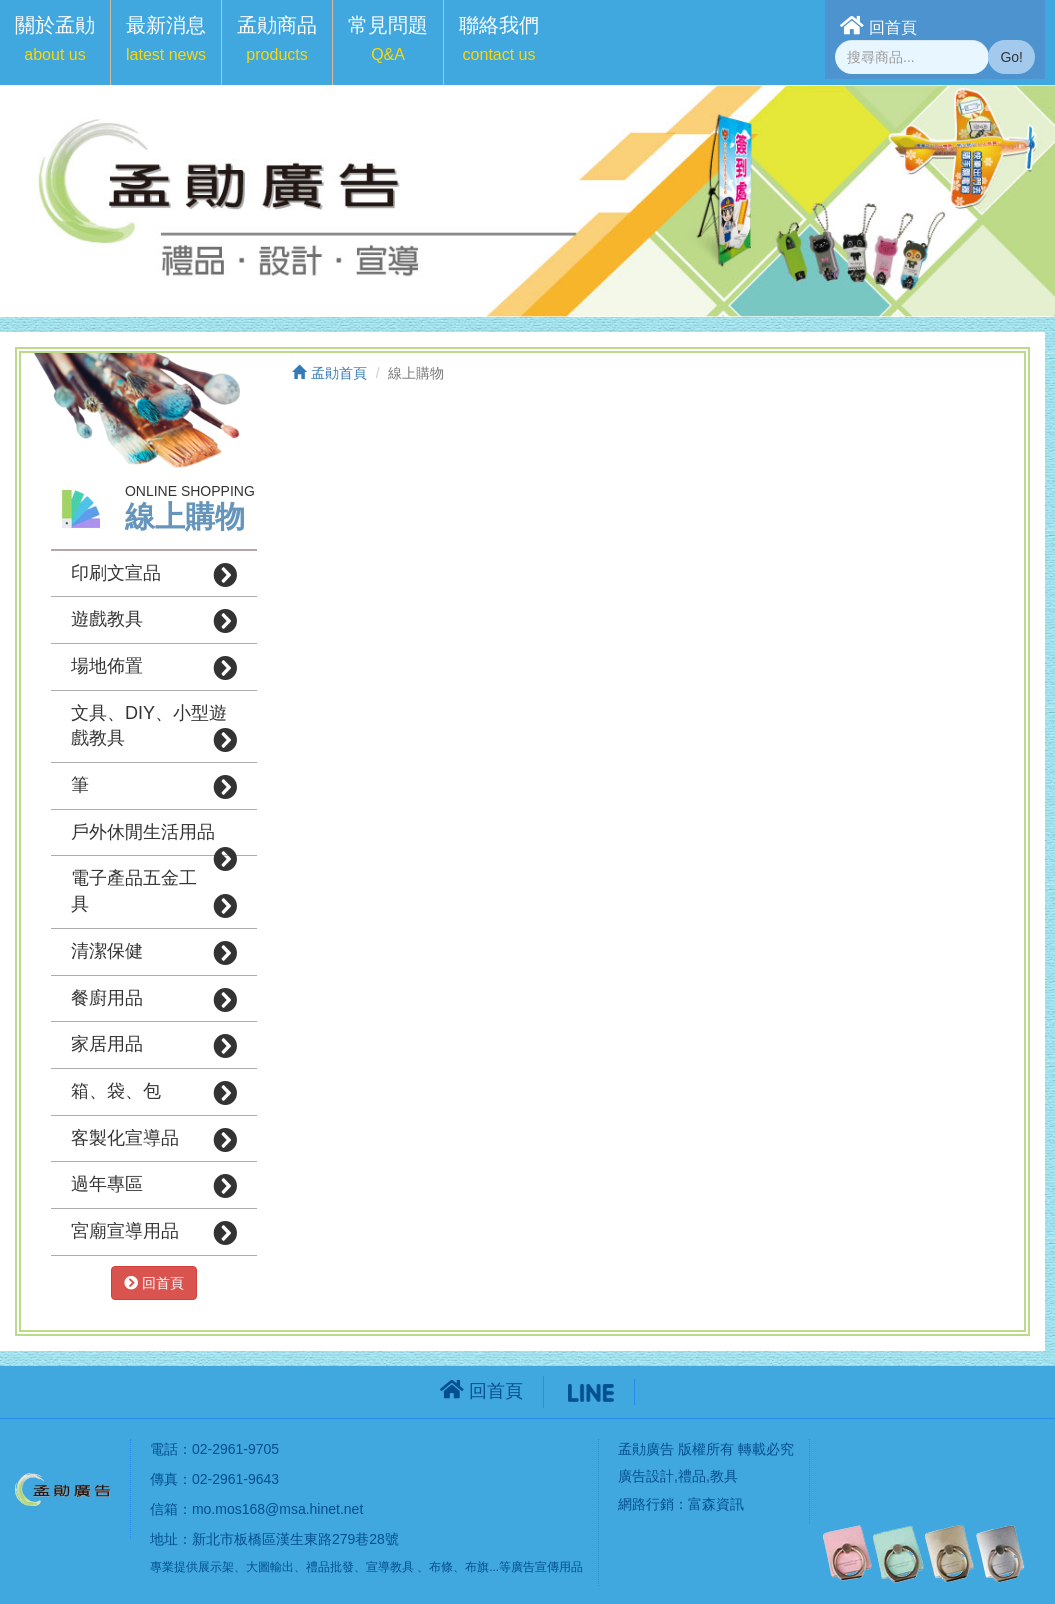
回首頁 (878, 25)
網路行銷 (646, 1504)
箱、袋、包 (154, 1093)
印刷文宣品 (154, 575)
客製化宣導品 (154, 1140)
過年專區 (154, 1186)
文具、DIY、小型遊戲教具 (154, 728)
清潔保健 (154, 953)
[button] (55, 42)
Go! (1011, 57)
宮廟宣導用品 (154, 1233)
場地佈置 (154, 668)
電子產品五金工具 (154, 893)
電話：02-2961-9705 (214, 1449)
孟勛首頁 (329, 373)
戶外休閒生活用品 (154, 839)
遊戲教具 (154, 621)
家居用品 (154, 1046)
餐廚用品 (154, 1000)
